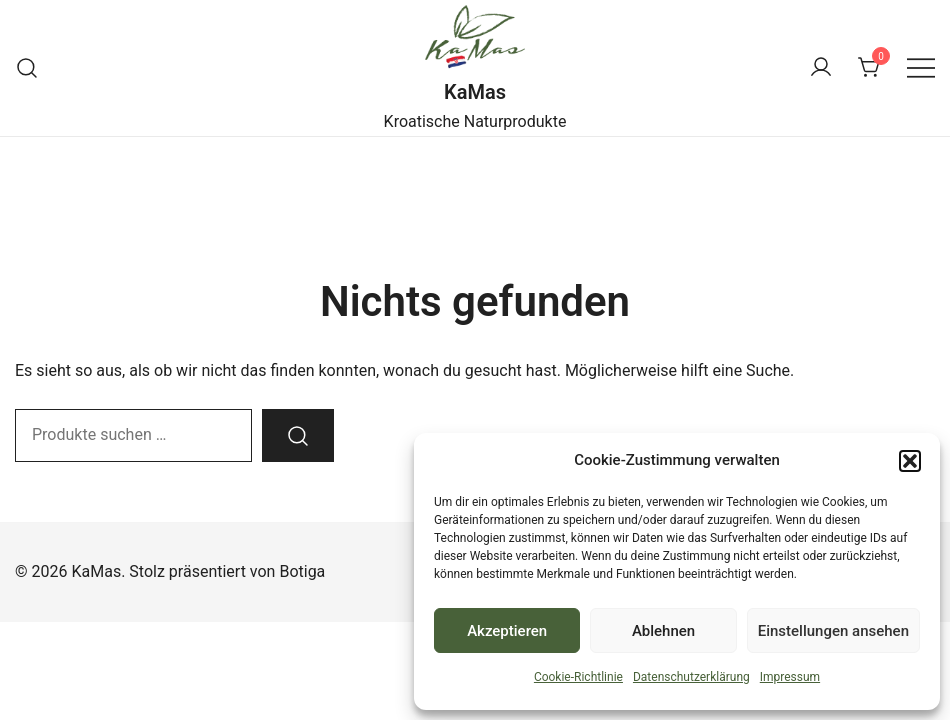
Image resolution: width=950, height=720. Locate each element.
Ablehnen (663, 631)
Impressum (790, 677)
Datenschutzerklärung (691, 677)
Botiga (302, 571)
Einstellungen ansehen (833, 631)
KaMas (475, 92)
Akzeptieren (507, 631)
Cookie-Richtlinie (578, 677)
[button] (910, 461)
